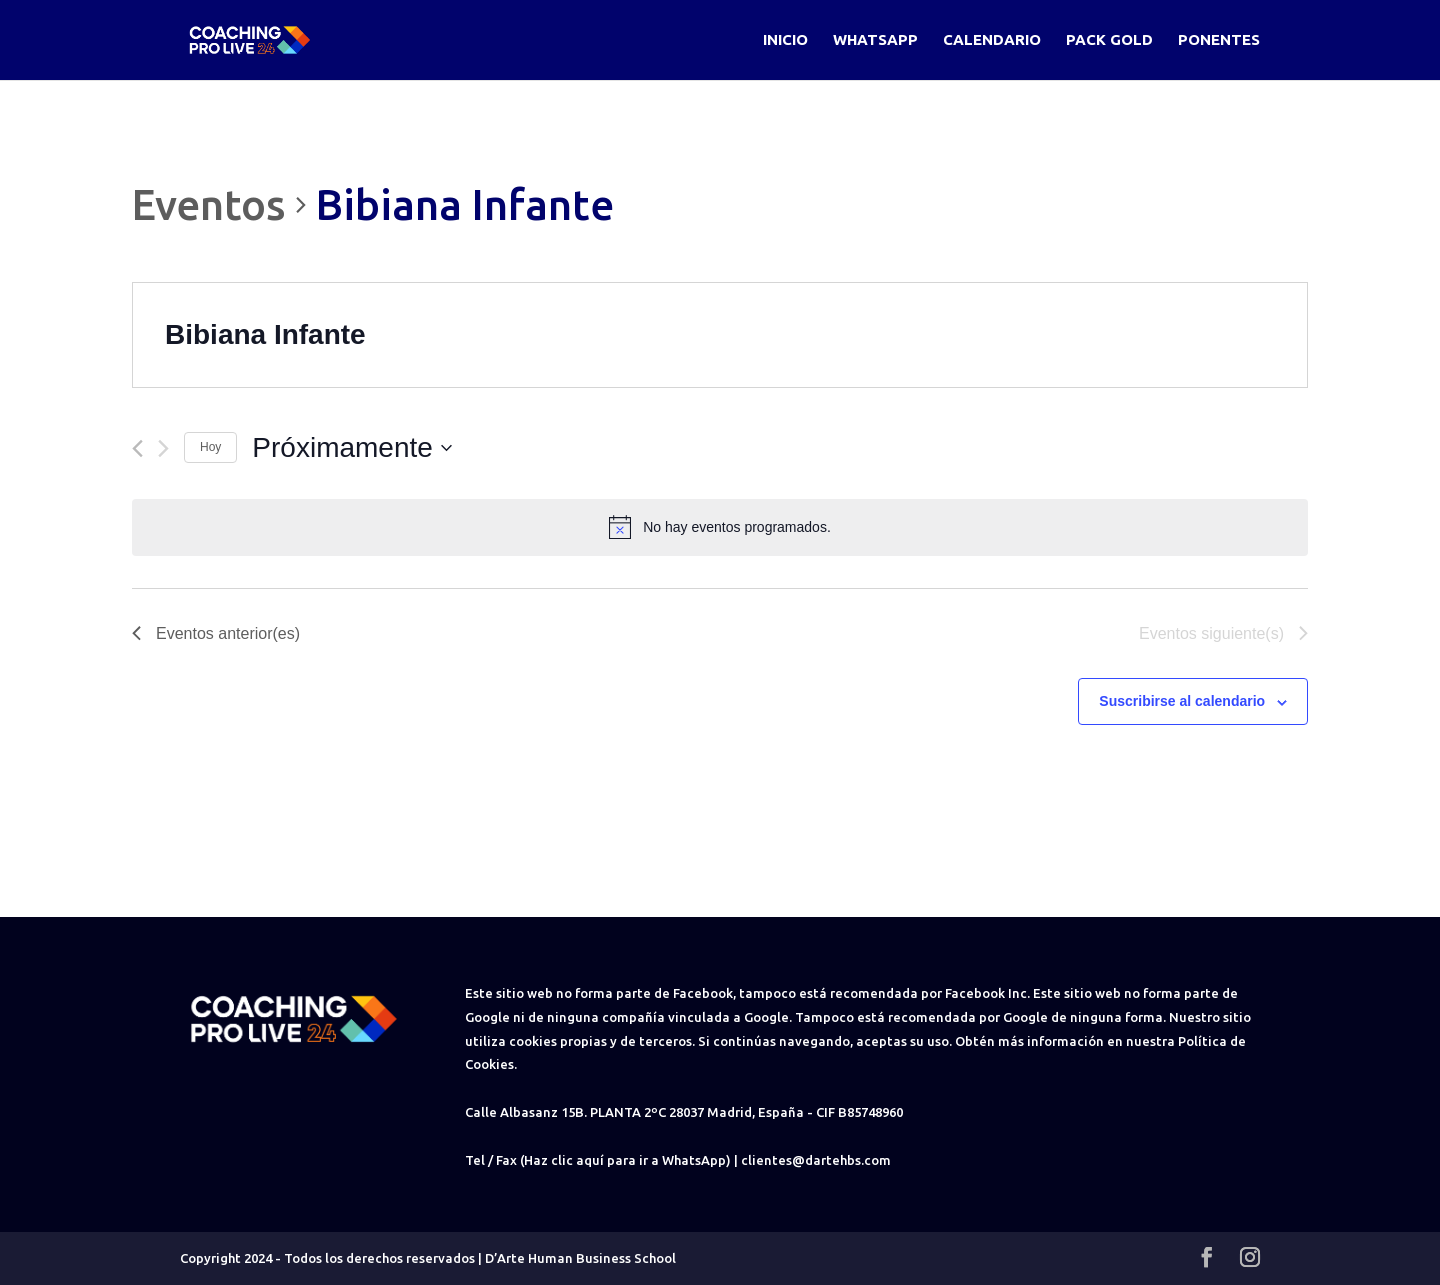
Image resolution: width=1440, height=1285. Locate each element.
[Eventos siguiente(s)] (163, 448)
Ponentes (1219, 40)
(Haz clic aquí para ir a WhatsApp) (625, 1160)
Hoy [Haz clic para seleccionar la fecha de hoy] (210, 447)
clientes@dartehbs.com (816, 1160)
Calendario (992, 40)
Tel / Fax (491, 1160)
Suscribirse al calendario (1182, 701)
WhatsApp (875, 40)
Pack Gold (1109, 40)
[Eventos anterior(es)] (137, 448)
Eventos (209, 204)
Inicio (785, 40)
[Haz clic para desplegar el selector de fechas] (352, 448)
